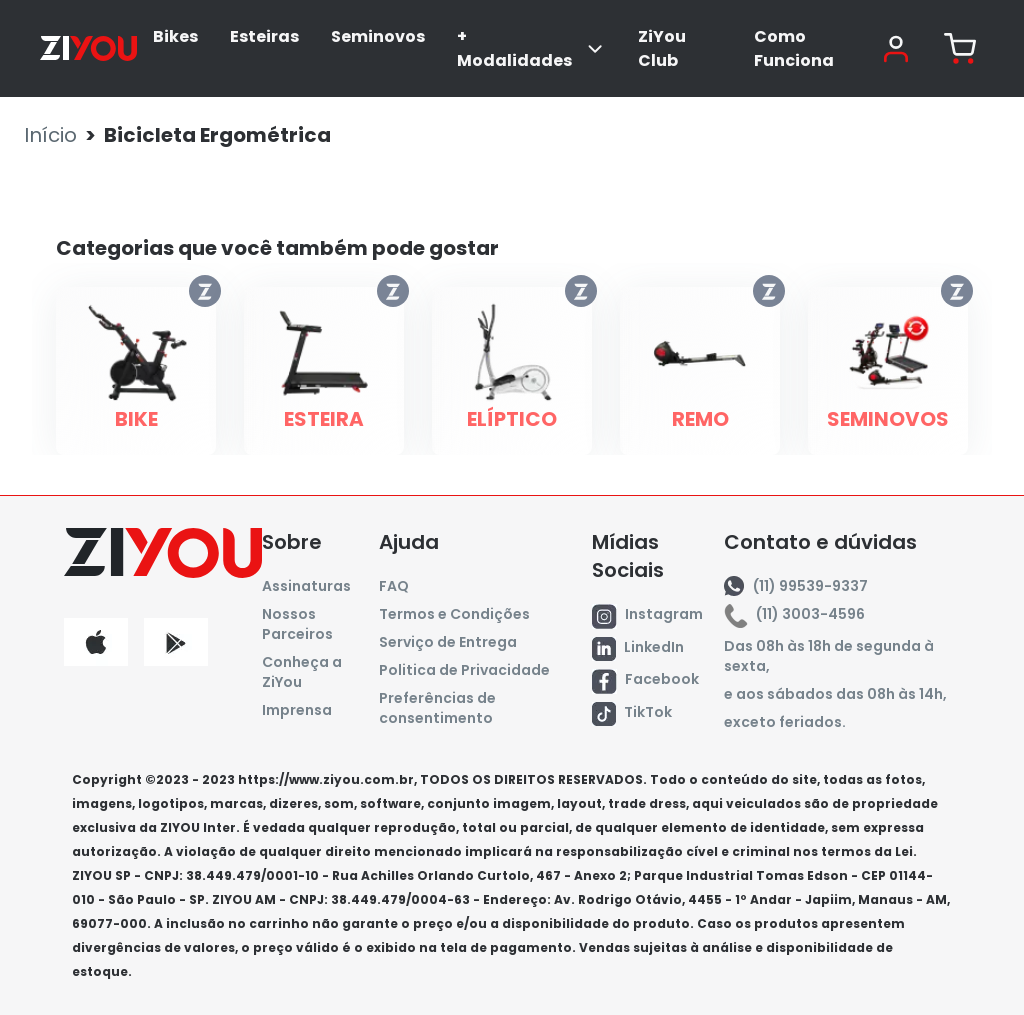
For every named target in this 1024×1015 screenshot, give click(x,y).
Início (50, 135)
